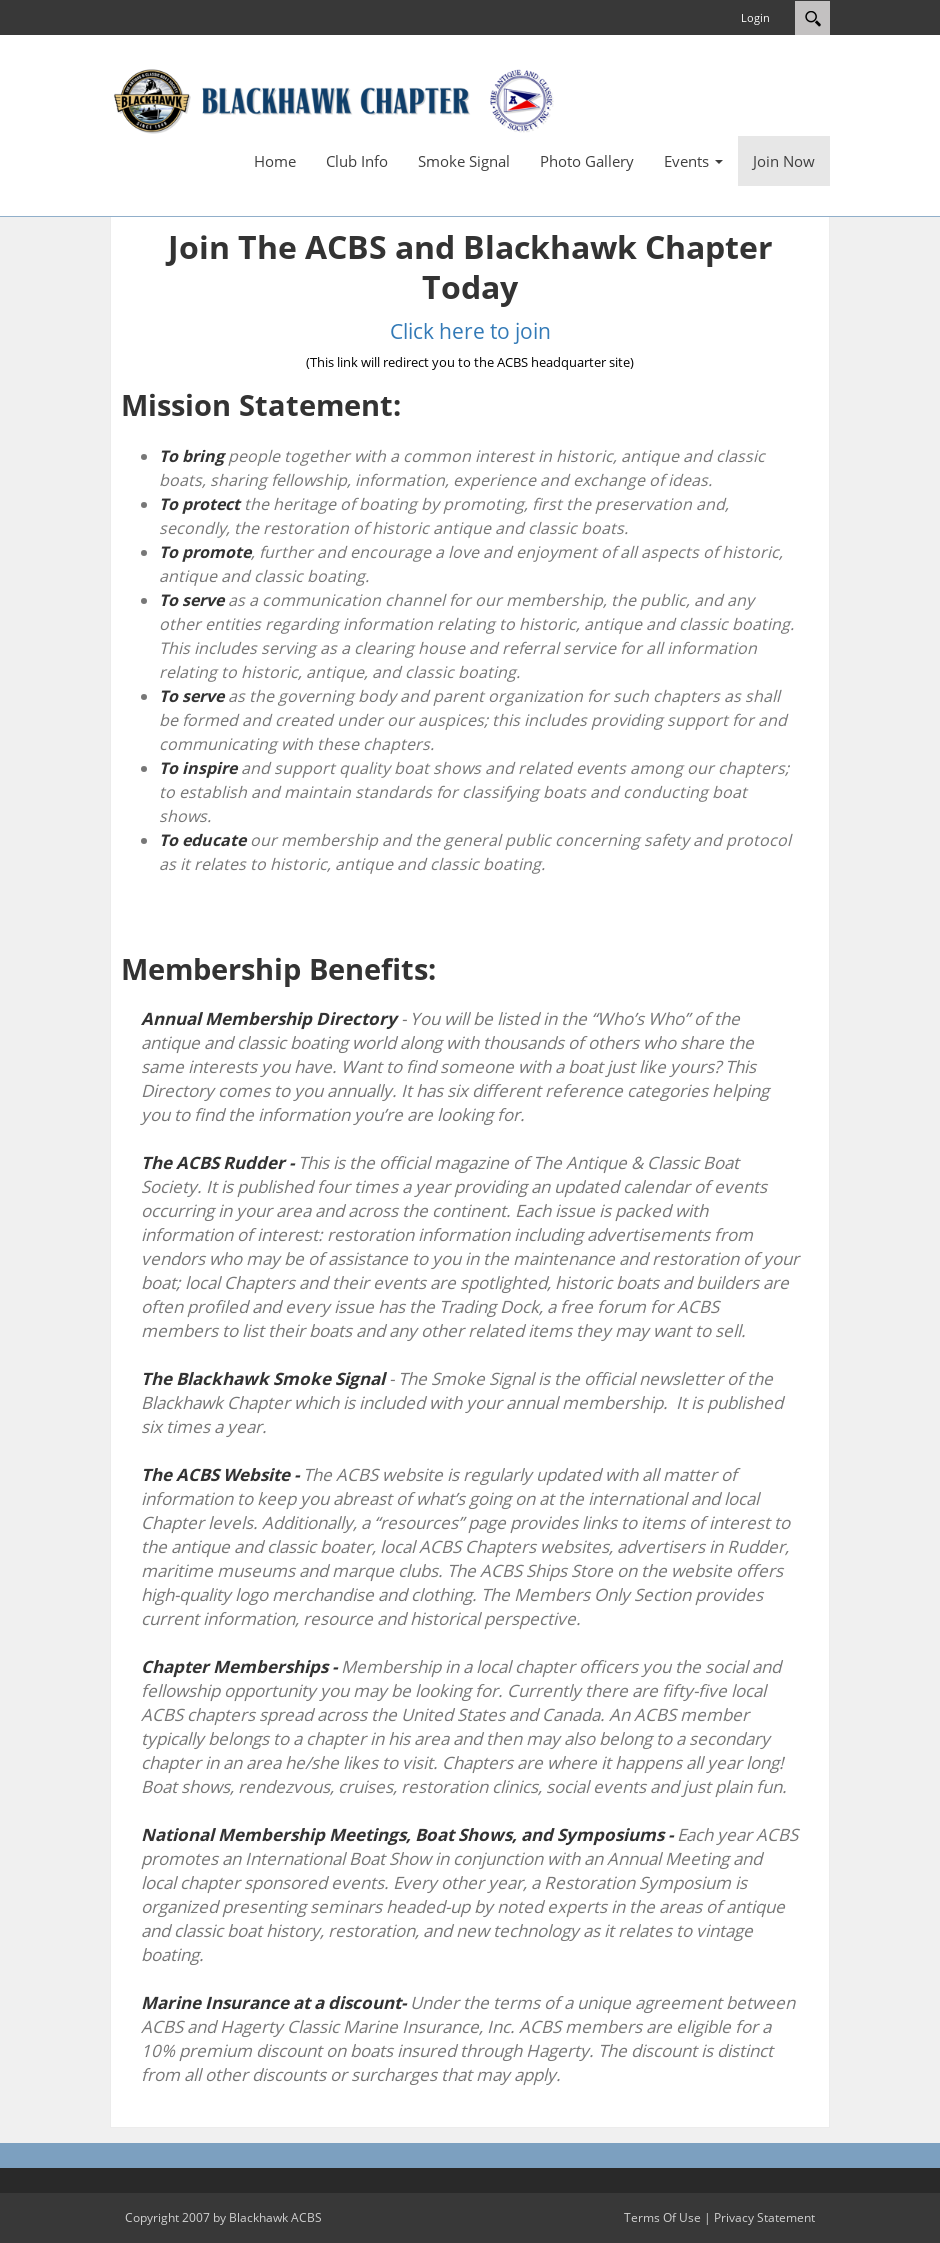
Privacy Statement (764, 2217)
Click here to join (470, 331)
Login (755, 17)
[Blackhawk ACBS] (335, 99)
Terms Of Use (662, 2217)
